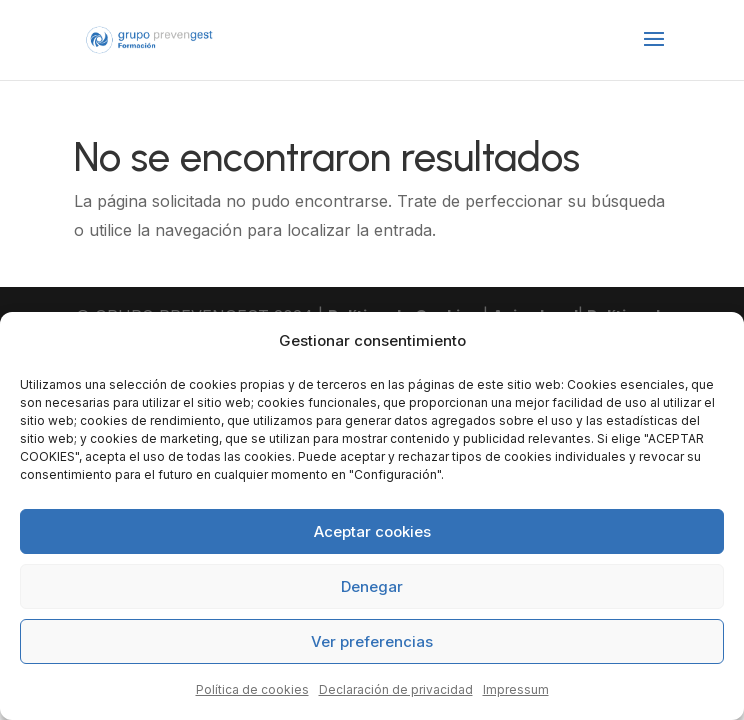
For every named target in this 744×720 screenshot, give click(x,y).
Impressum (516, 689)
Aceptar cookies (372, 531)
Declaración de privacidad (396, 689)
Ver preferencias (372, 641)
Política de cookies (252, 689)
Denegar (372, 586)
